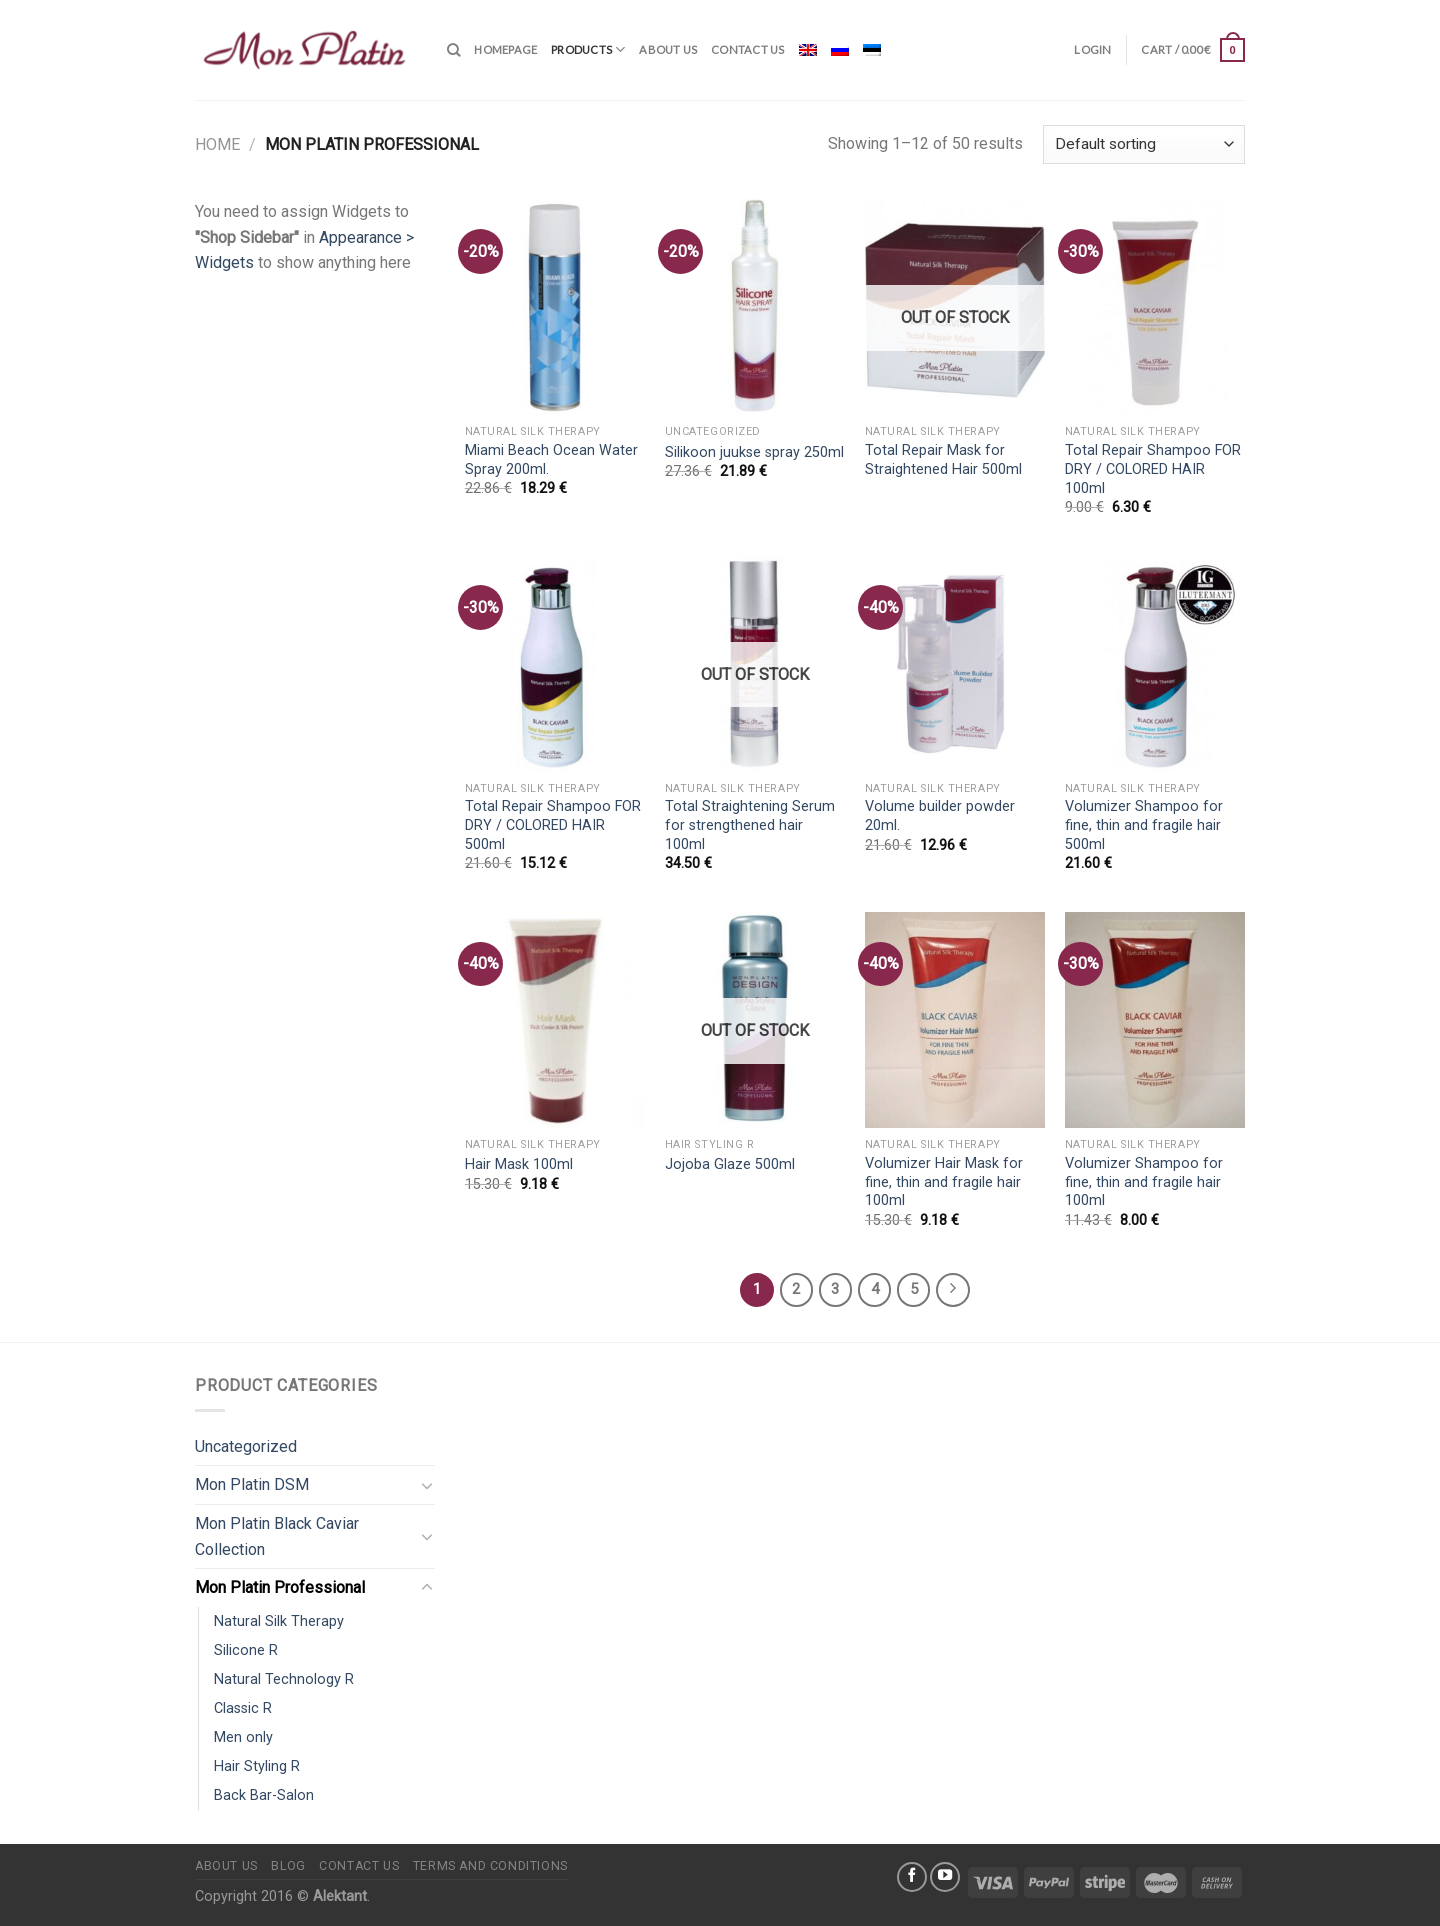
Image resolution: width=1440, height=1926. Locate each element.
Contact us (747, 49)
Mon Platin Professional (280, 1587)
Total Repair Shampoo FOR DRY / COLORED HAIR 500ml (553, 825)
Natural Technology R (284, 1679)
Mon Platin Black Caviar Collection (277, 1536)
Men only (243, 1737)
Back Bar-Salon (264, 1795)
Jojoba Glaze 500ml (730, 1164)
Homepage (505, 49)
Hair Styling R (257, 1766)
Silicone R (246, 1650)
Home (217, 144)
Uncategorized (246, 1446)
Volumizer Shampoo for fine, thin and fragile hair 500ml (1144, 825)
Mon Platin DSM (252, 1484)
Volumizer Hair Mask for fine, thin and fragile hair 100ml (944, 1182)
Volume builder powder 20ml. (940, 816)
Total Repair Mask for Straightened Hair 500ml (943, 460)
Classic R (243, 1708)
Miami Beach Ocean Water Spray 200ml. (551, 460)
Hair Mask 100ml (519, 1164)
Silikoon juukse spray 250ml (754, 452)
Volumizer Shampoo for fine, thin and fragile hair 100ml (1144, 1182)
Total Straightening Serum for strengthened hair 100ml (750, 825)
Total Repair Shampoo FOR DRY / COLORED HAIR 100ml (1153, 469)
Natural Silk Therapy (279, 1621)
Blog (288, 1866)
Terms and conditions (490, 1866)
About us (668, 49)
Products (588, 49)
